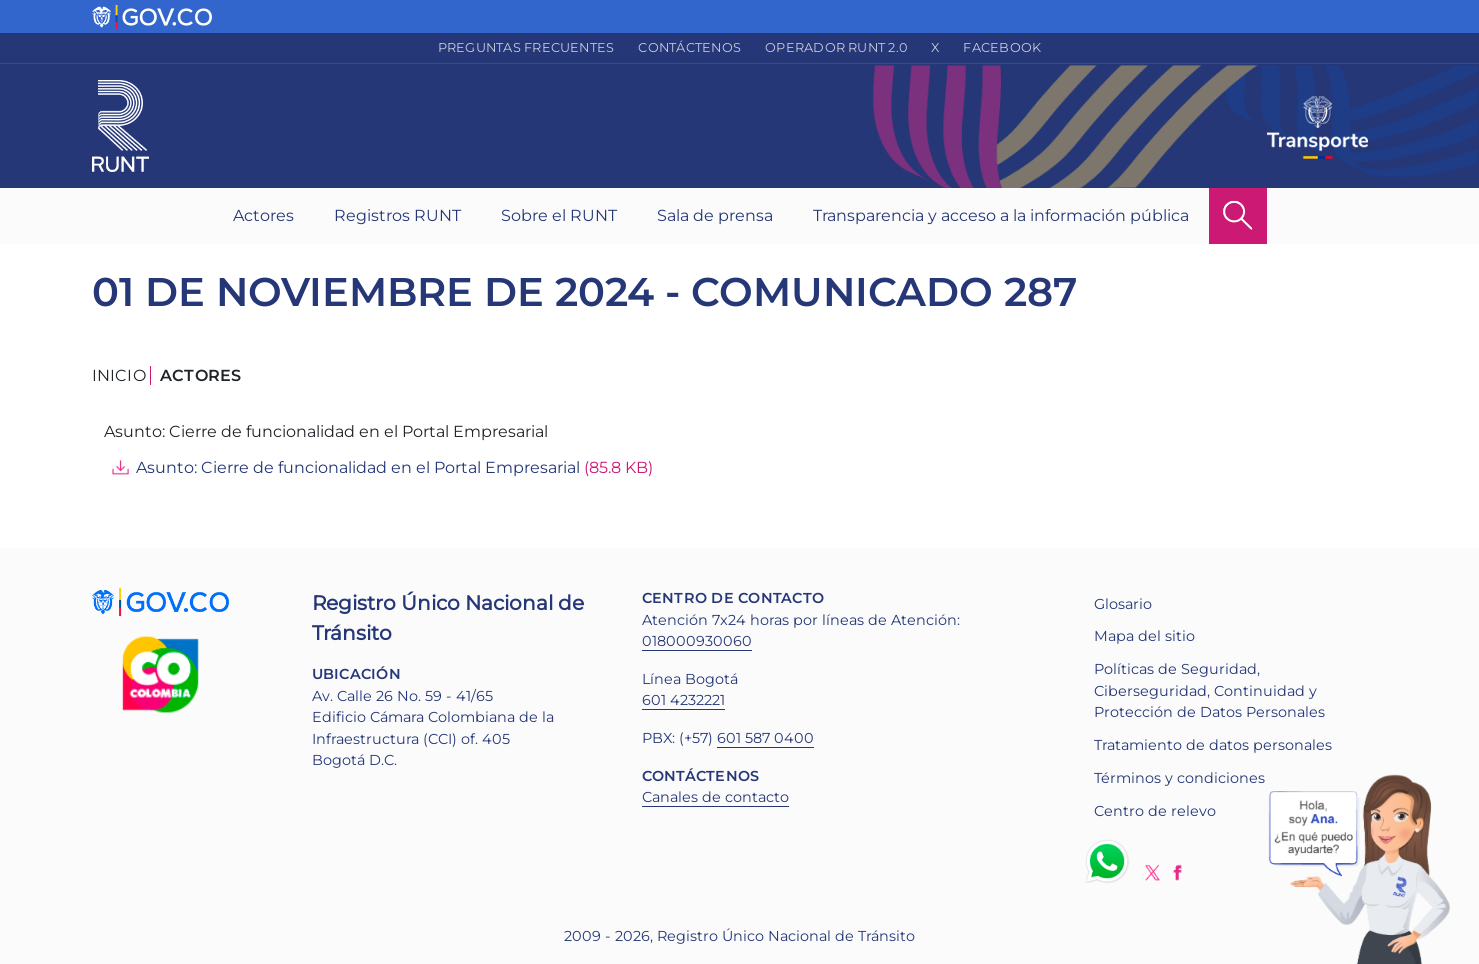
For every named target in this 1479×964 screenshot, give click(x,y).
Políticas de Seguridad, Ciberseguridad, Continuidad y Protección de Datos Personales (1209, 690)
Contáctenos (689, 47)
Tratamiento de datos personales (1213, 745)
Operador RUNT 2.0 (836, 47)
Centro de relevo (1155, 811)
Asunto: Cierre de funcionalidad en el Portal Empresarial (358, 467)
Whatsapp (1111, 861)
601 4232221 (683, 700)
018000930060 (697, 641)
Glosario (1123, 604)
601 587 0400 (765, 738)
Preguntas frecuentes (526, 47)
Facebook (1002, 47)
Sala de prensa (715, 215)
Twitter (1152, 872)
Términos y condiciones (1179, 778)
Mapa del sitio (1144, 636)
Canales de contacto (715, 797)
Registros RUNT (397, 215)
